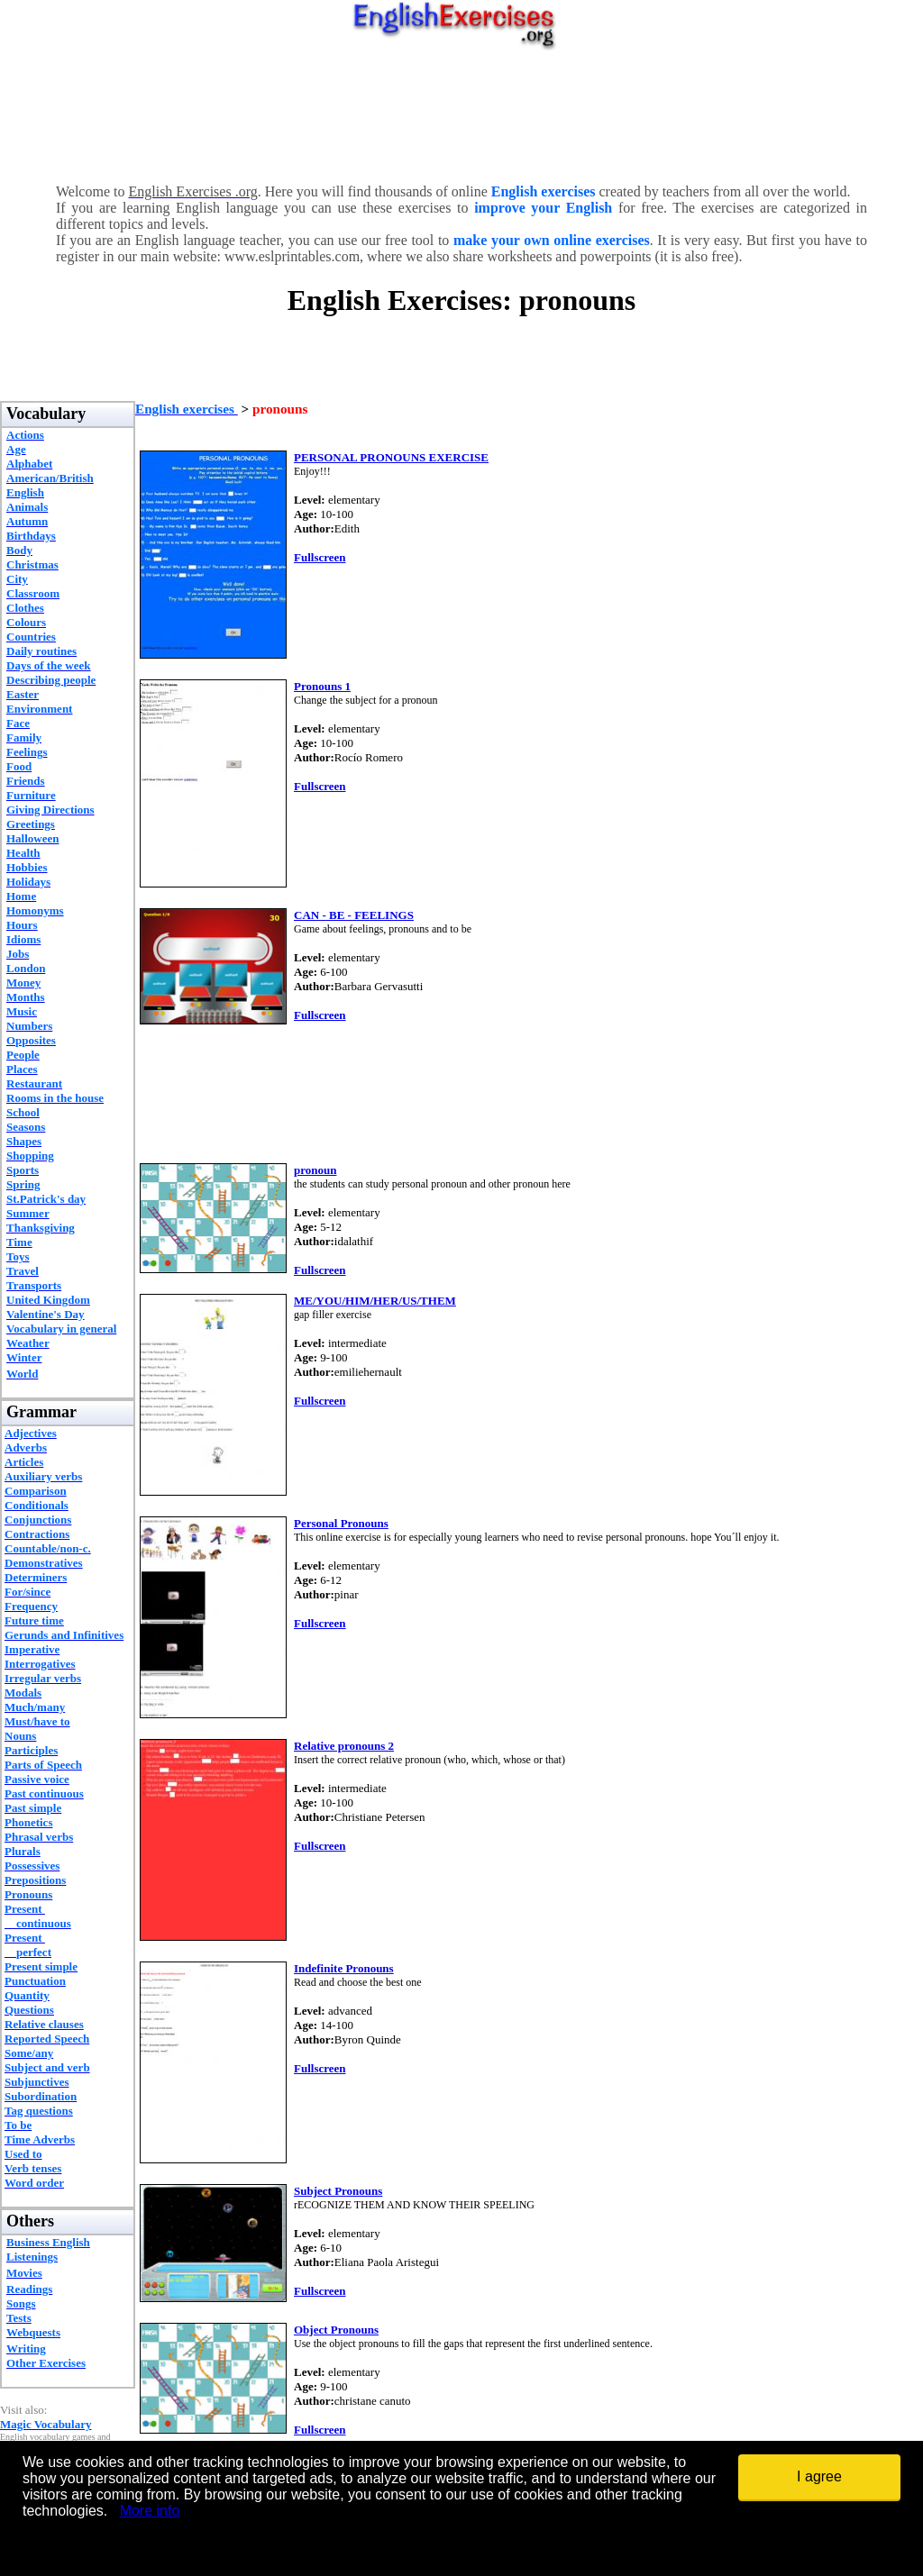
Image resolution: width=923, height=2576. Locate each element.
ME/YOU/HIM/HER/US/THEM (375, 1300)
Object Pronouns (336, 2329)
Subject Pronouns (338, 2191)
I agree (819, 2476)
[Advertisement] (461, 112)
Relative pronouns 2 (344, 1745)
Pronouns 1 (322, 686)
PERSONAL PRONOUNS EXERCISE (391, 457)
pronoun (315, 1170)
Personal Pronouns (341, 1523)
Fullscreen (320, 557)
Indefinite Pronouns (344, 1968)
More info (150, 2510)
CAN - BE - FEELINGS (354, 915)
